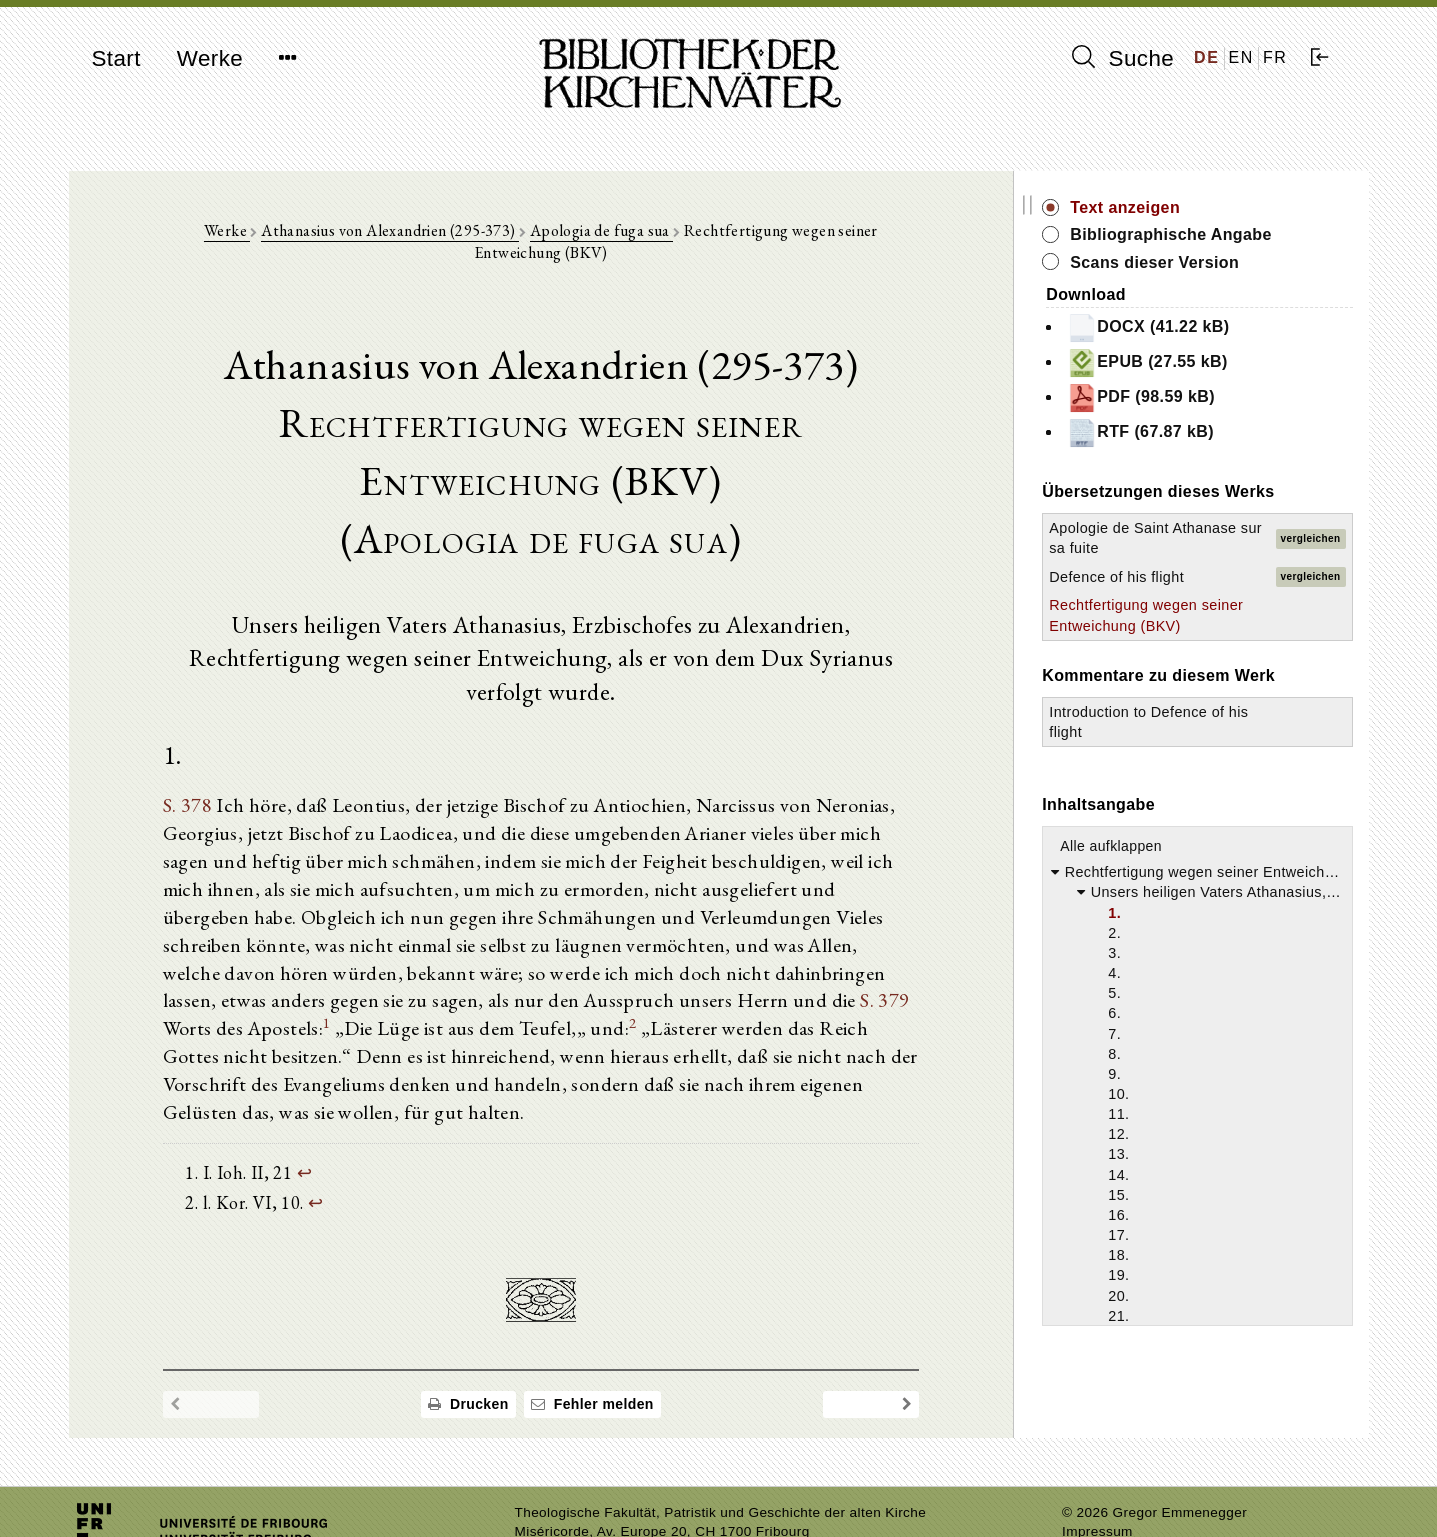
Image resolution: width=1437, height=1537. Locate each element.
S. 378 (189, 774)
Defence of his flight (1147, 577)
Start (116, 58)
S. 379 (619, 970)
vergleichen (1311, 538)
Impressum (1097, 1472)
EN (1241, 57)
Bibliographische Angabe (1202, 234)
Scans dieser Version (1185, 262)
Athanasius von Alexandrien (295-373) (360, 231)
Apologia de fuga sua (571, 231)
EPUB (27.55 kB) (1178, 363)
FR (1275, 57)
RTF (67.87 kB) (1171, 433)
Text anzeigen (1156, 207)
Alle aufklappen (1142, 846)
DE (1206, 57)
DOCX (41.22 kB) (1179, 328)
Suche (1123, 58)
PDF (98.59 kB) (1172, 398)
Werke (210, 58)
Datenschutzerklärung (1132, 1491)
